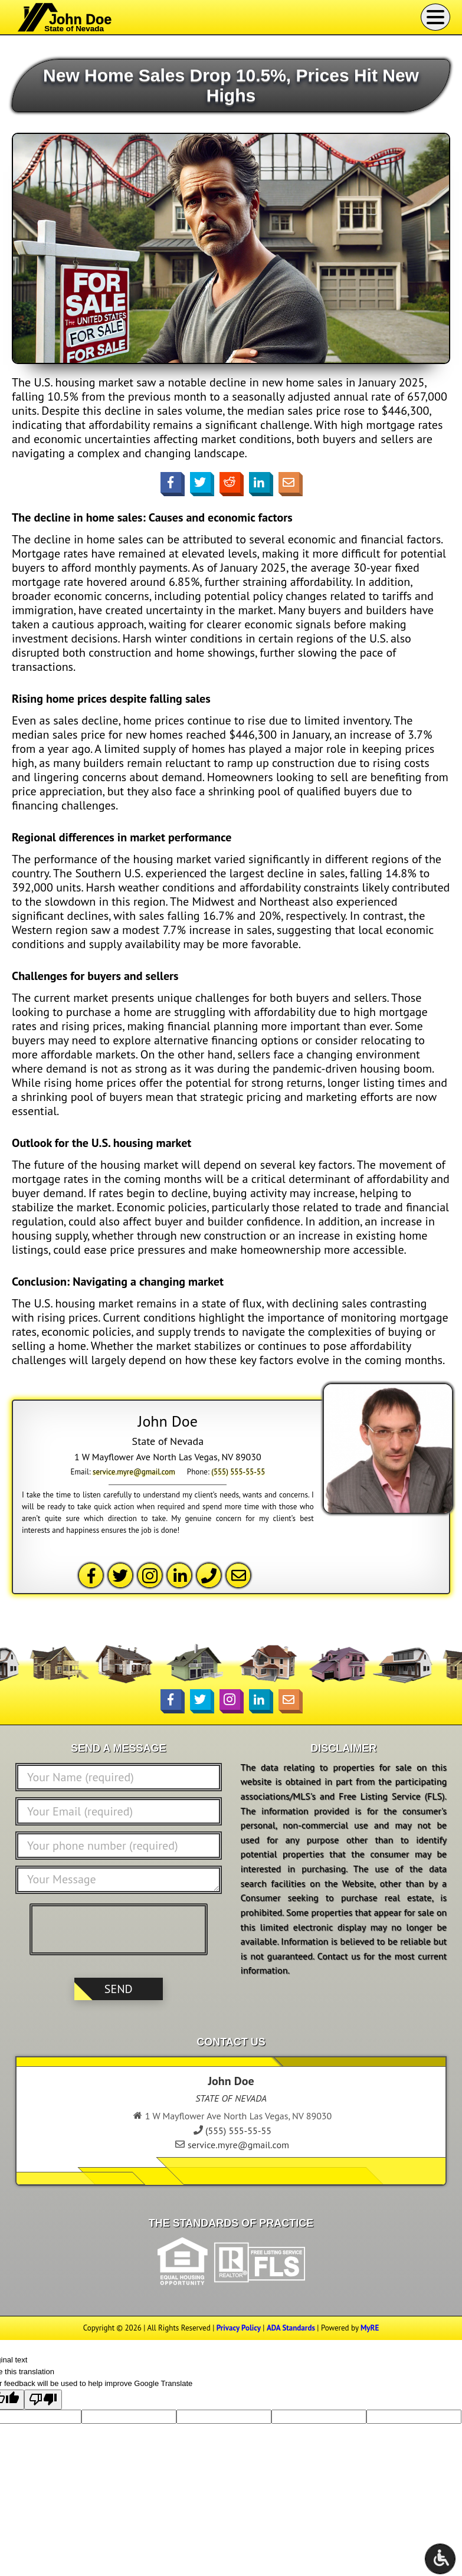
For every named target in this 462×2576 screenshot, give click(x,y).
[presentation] (121, 1929)
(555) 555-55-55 (238, 1472)
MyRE (370, 2328)
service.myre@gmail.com (134, 1472)
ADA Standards (291, 2328)
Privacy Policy (239, 2328)
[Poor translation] (43, 2400)
